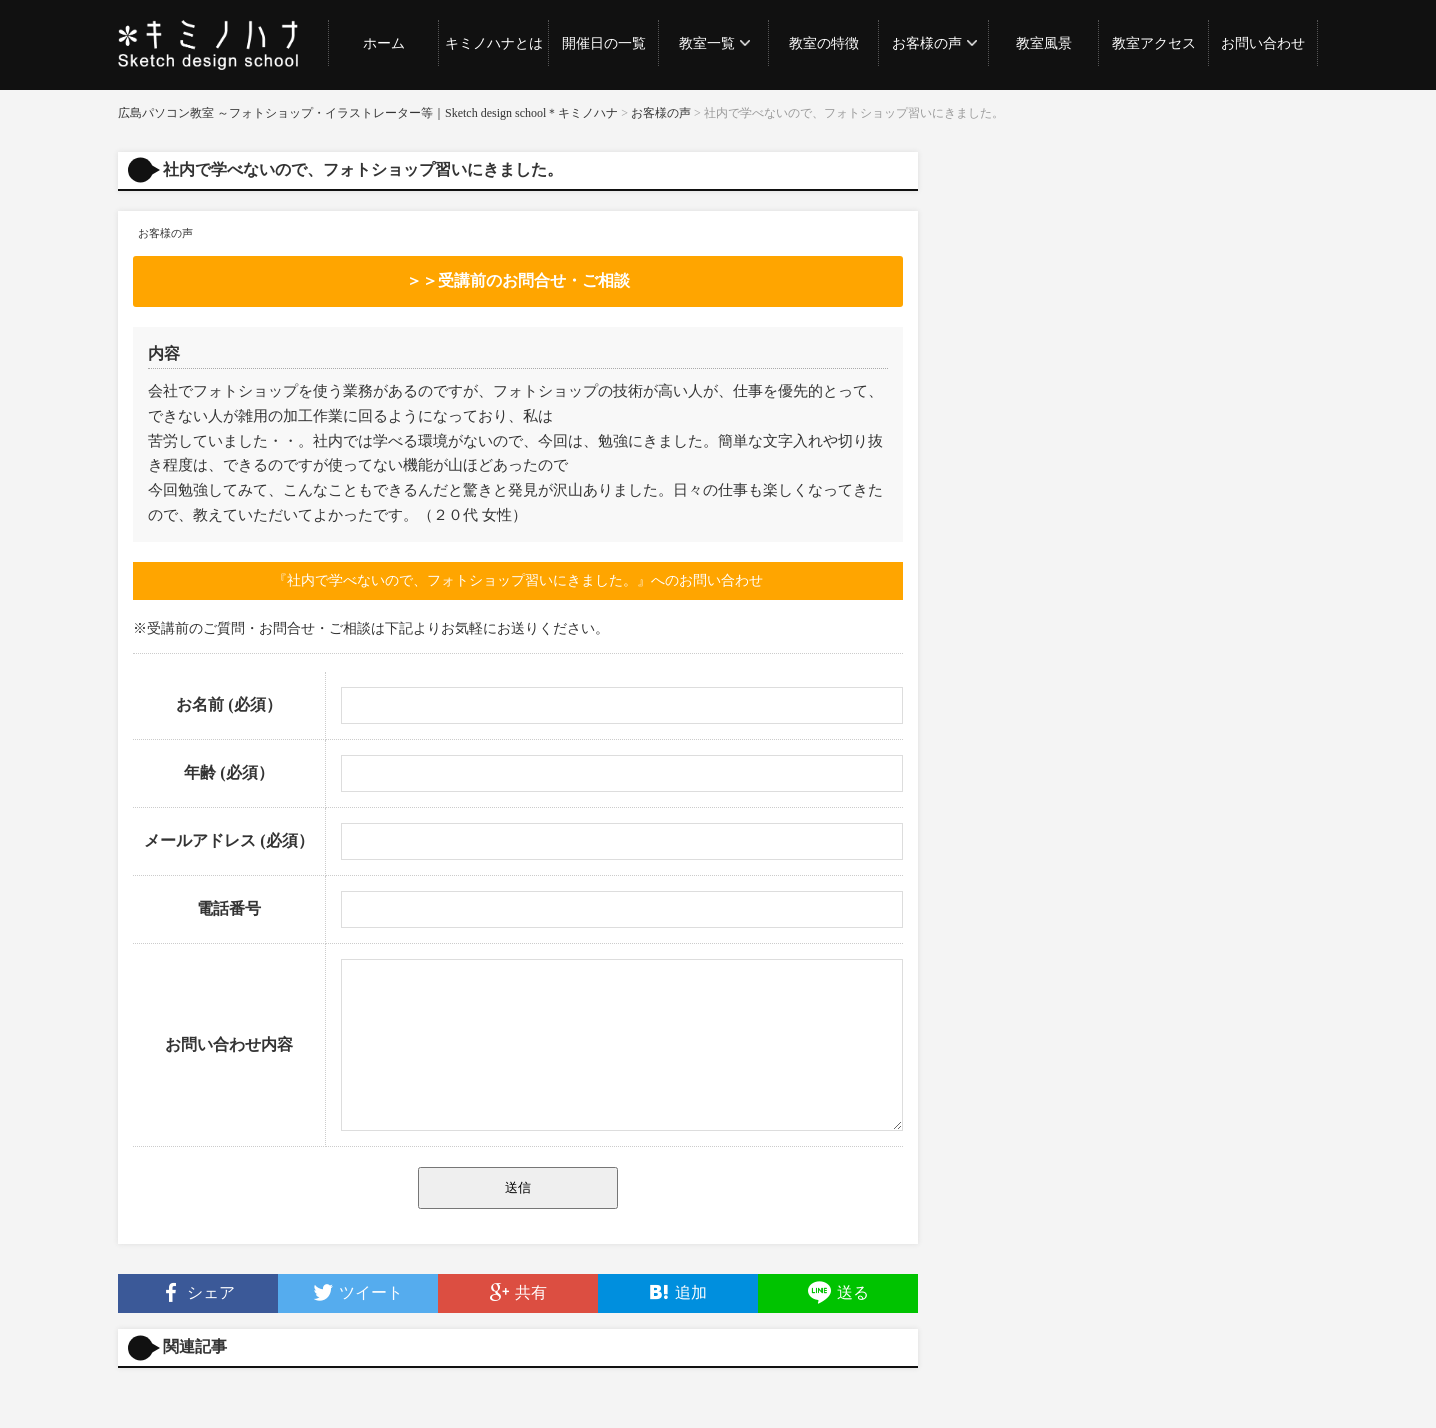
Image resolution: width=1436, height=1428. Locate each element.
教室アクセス (1154, 43)
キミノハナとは (494, 43)
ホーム (384, 43)
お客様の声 (927, 43)
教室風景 (1044, 43)
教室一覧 (707, 43)
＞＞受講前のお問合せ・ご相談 (518, 280)
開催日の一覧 (604, 43)
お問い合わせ (1263, 43)
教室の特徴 (824, 43)
